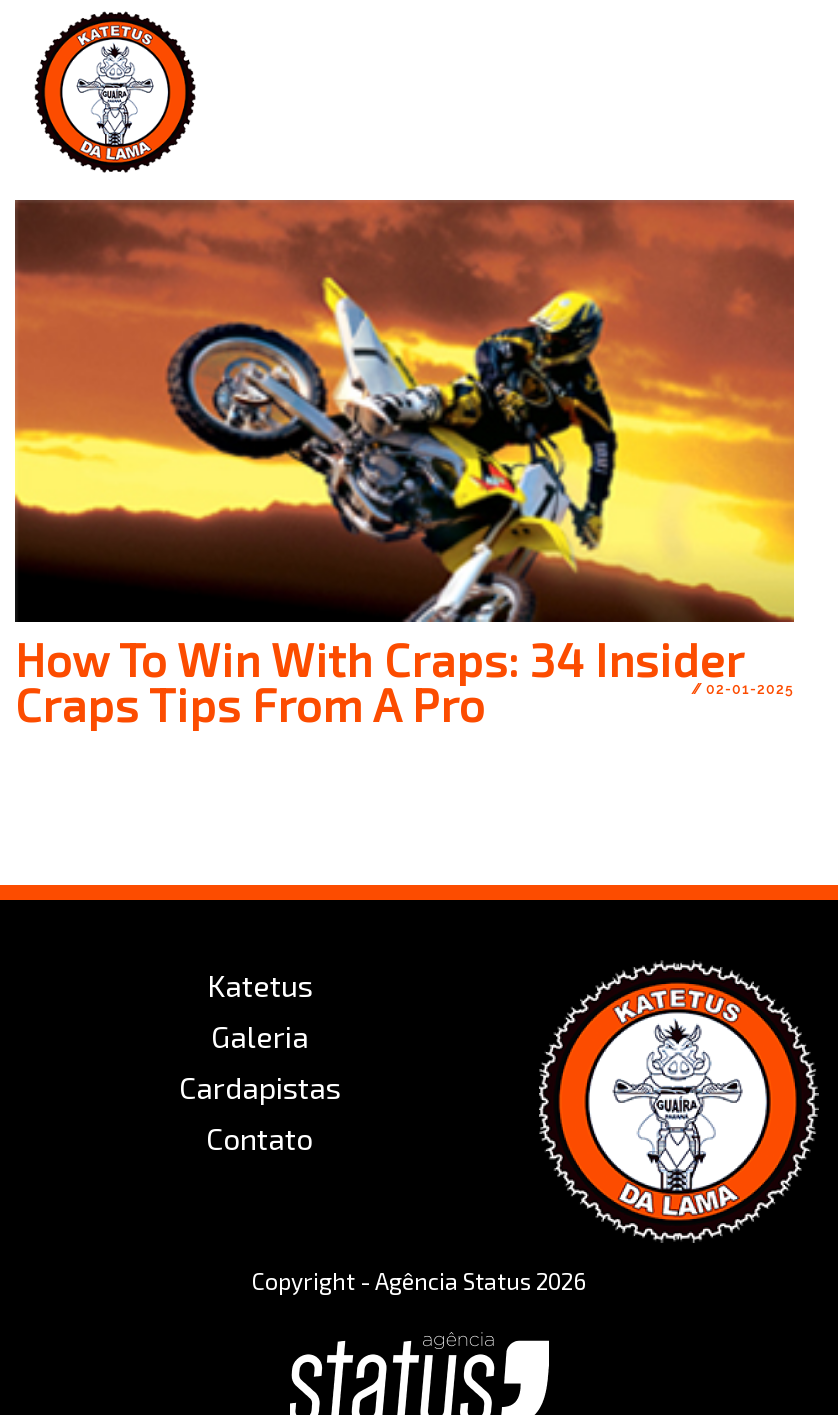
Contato (259, 1138)
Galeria (260, 1036)
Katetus (260, 985)
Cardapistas (260, 1087)
